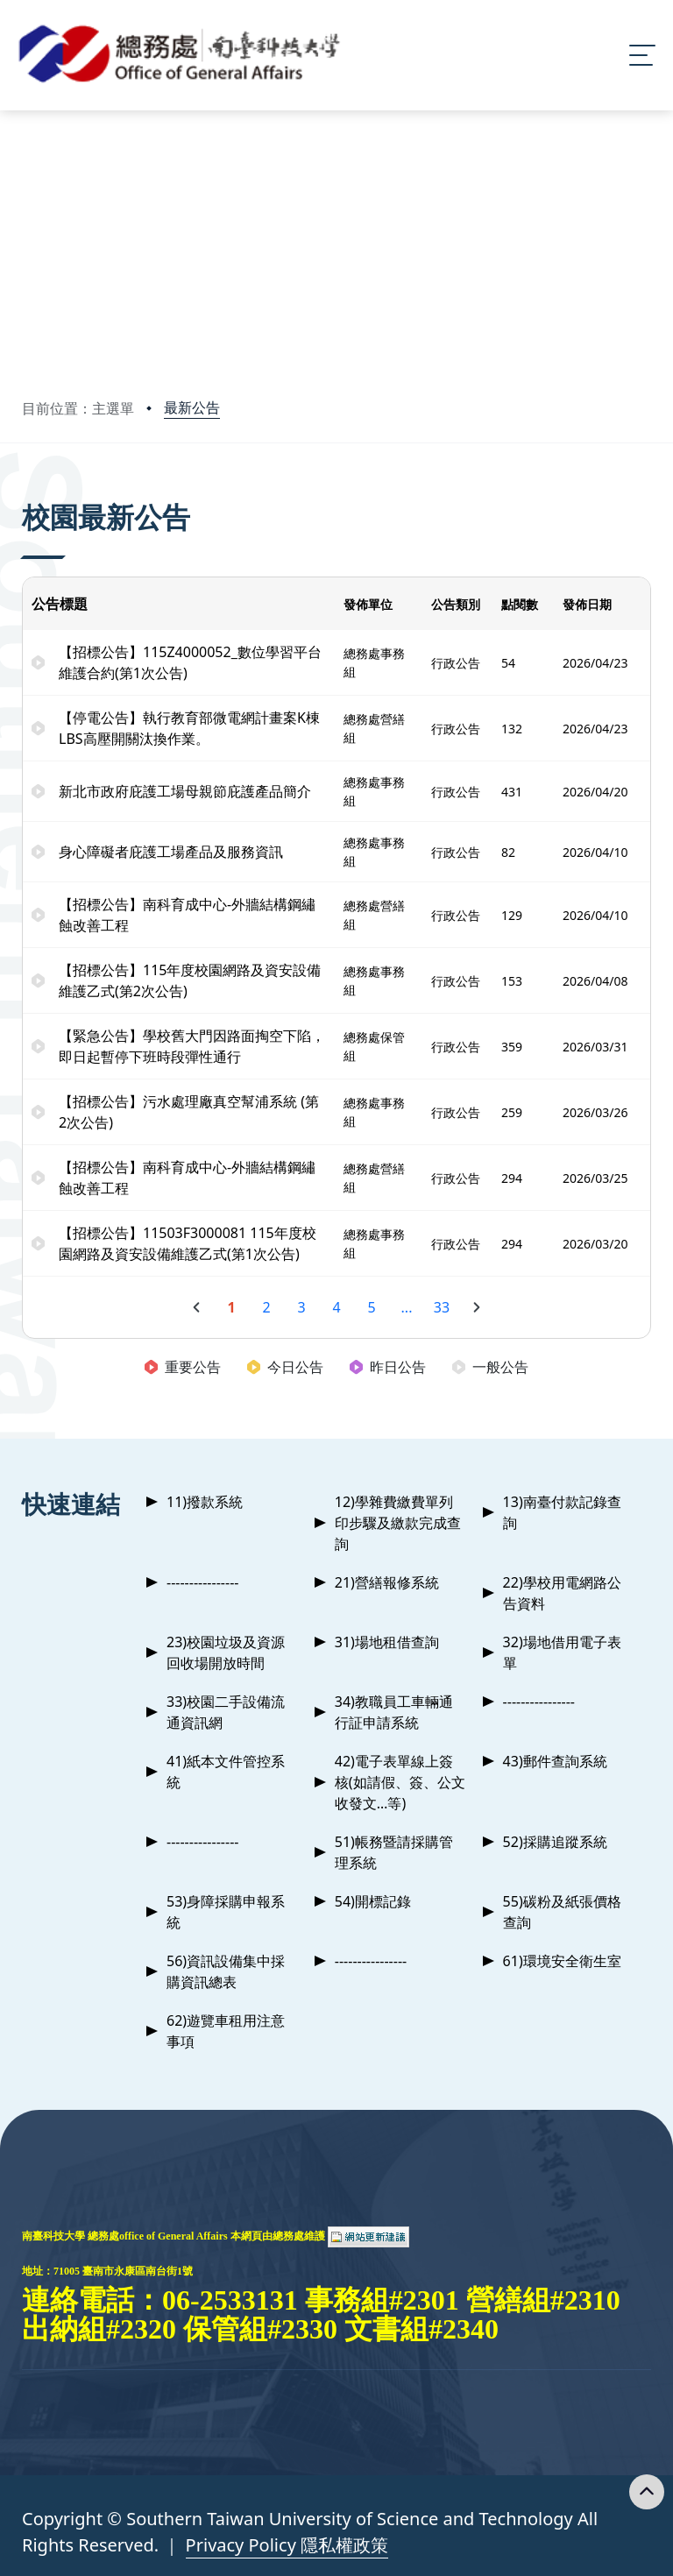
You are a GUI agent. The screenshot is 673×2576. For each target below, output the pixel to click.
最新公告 (192, 407)
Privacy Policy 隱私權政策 (287, 2545)
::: (26, 492)
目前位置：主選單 (78, 408)
